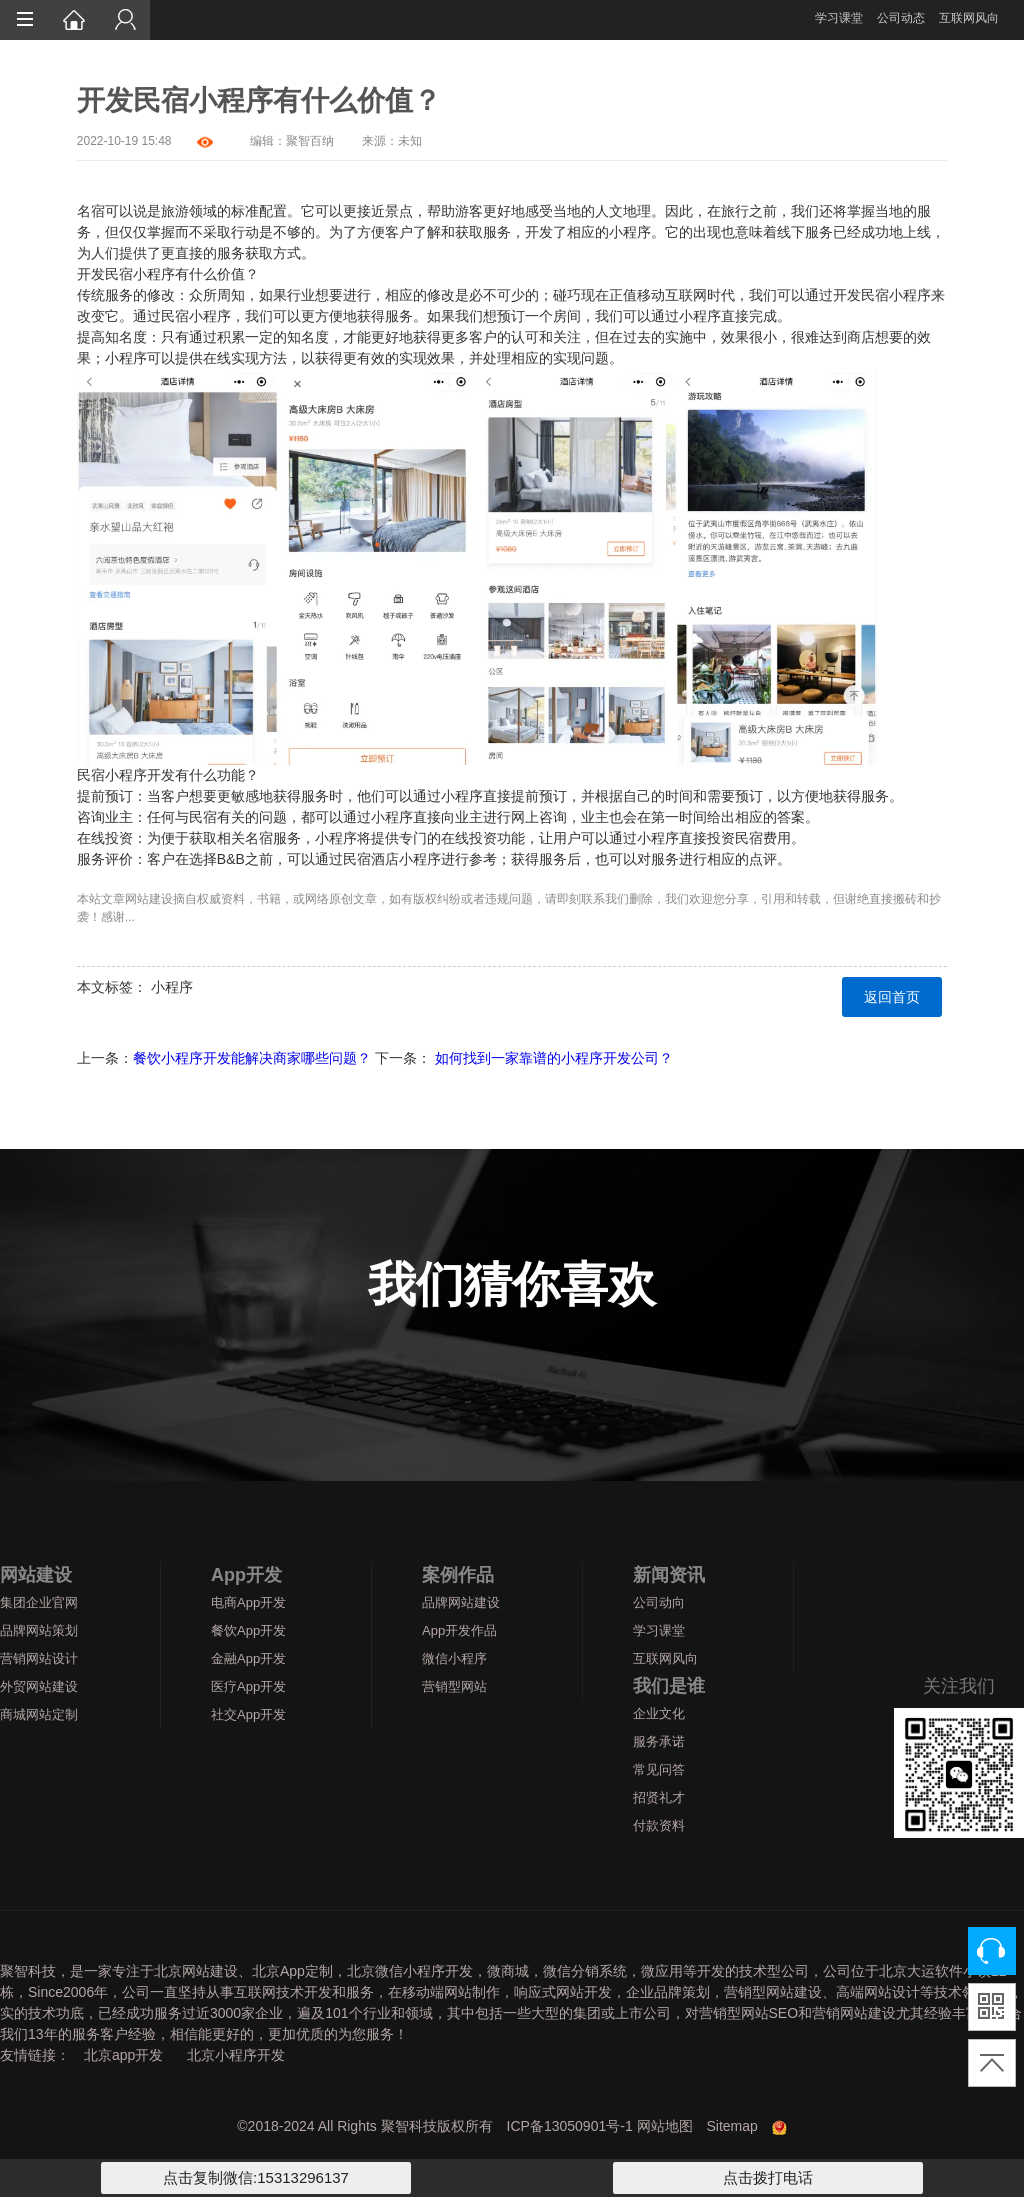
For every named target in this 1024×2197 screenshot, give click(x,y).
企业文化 (659, 1713)
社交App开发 (248, 1714)
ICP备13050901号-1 (570, 2126)
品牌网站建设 (461, 1602)
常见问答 (659, 1769)
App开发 (246, 1575)
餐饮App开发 (248, 1630)
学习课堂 (839, 18)
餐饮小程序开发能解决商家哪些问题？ (252, 1058)
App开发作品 (459, 1630)
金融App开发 (248, 1658)
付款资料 (659, 1825)
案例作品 (458, 1575)
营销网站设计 (39, 1658)
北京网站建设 (196, 1971)
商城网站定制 (39, 1714)
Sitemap (731, 2126)
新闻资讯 (669, 1575)
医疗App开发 (248, 1686)
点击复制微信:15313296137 (256, 2177)
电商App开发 (248, 1602)
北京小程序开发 (236, 2055)
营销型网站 (454, 1686)
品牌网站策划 (39, 1630)
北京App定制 (292, 1971)
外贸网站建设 (39, 1686)
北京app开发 (123, 2055)
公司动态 (901, 18)
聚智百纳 (310, 141)
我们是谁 (669, 1686)
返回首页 (892, 997)
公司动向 (659, 1602)
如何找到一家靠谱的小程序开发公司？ (554, 1058)
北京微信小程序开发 (410, 1971)
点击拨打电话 (768, 2177)
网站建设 (149, 899)
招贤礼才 (659, 1797)
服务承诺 (659, 1741)
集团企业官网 (39, 1602)
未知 (410, 141)
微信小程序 (454, 1658)
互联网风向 (969, 18)
